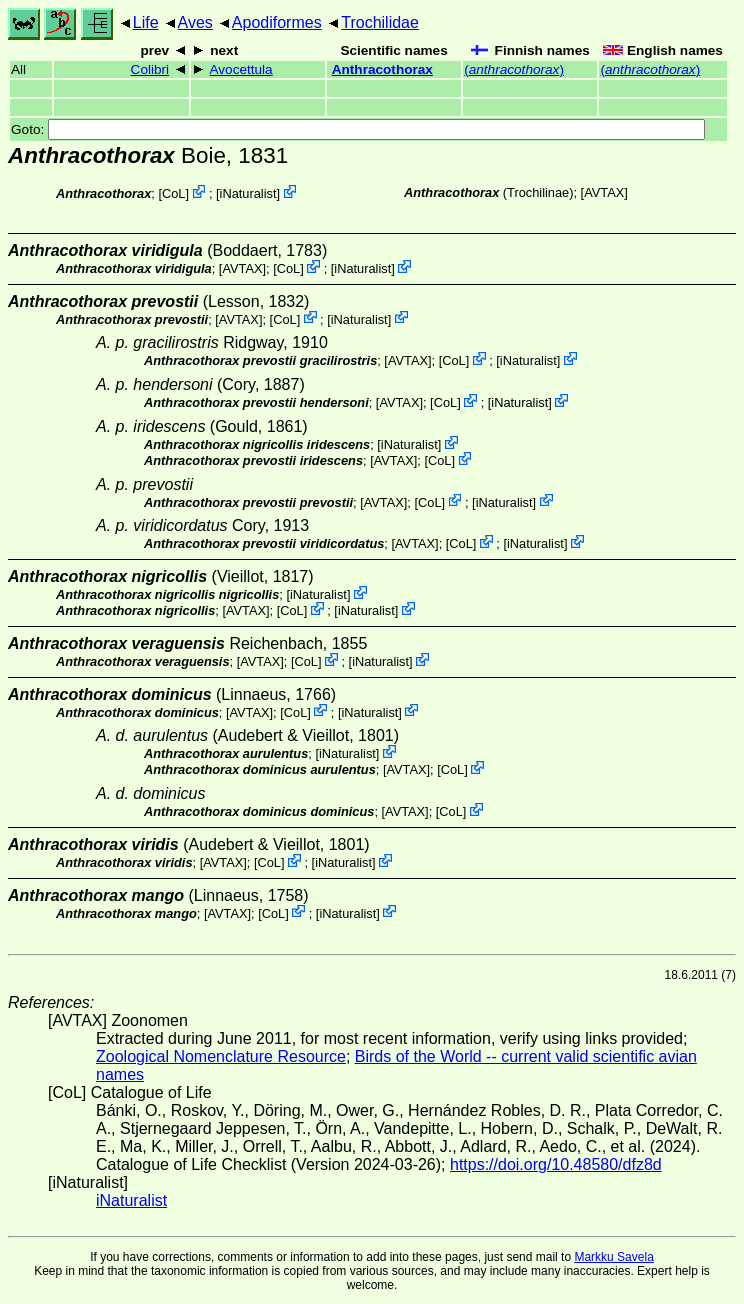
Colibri (150, 69)
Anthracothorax (382, 69)
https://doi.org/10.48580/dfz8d (556, 1164)
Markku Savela (613, 1257)
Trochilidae (380, 22)
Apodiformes (277, 22)
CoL (173, 193)
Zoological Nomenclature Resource (221, 1056)
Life (146, 22)
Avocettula (240, 69)
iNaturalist (248, 193)
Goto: (358, 129)
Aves (195, 22)
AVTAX (604, 192)
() (514, 69)
